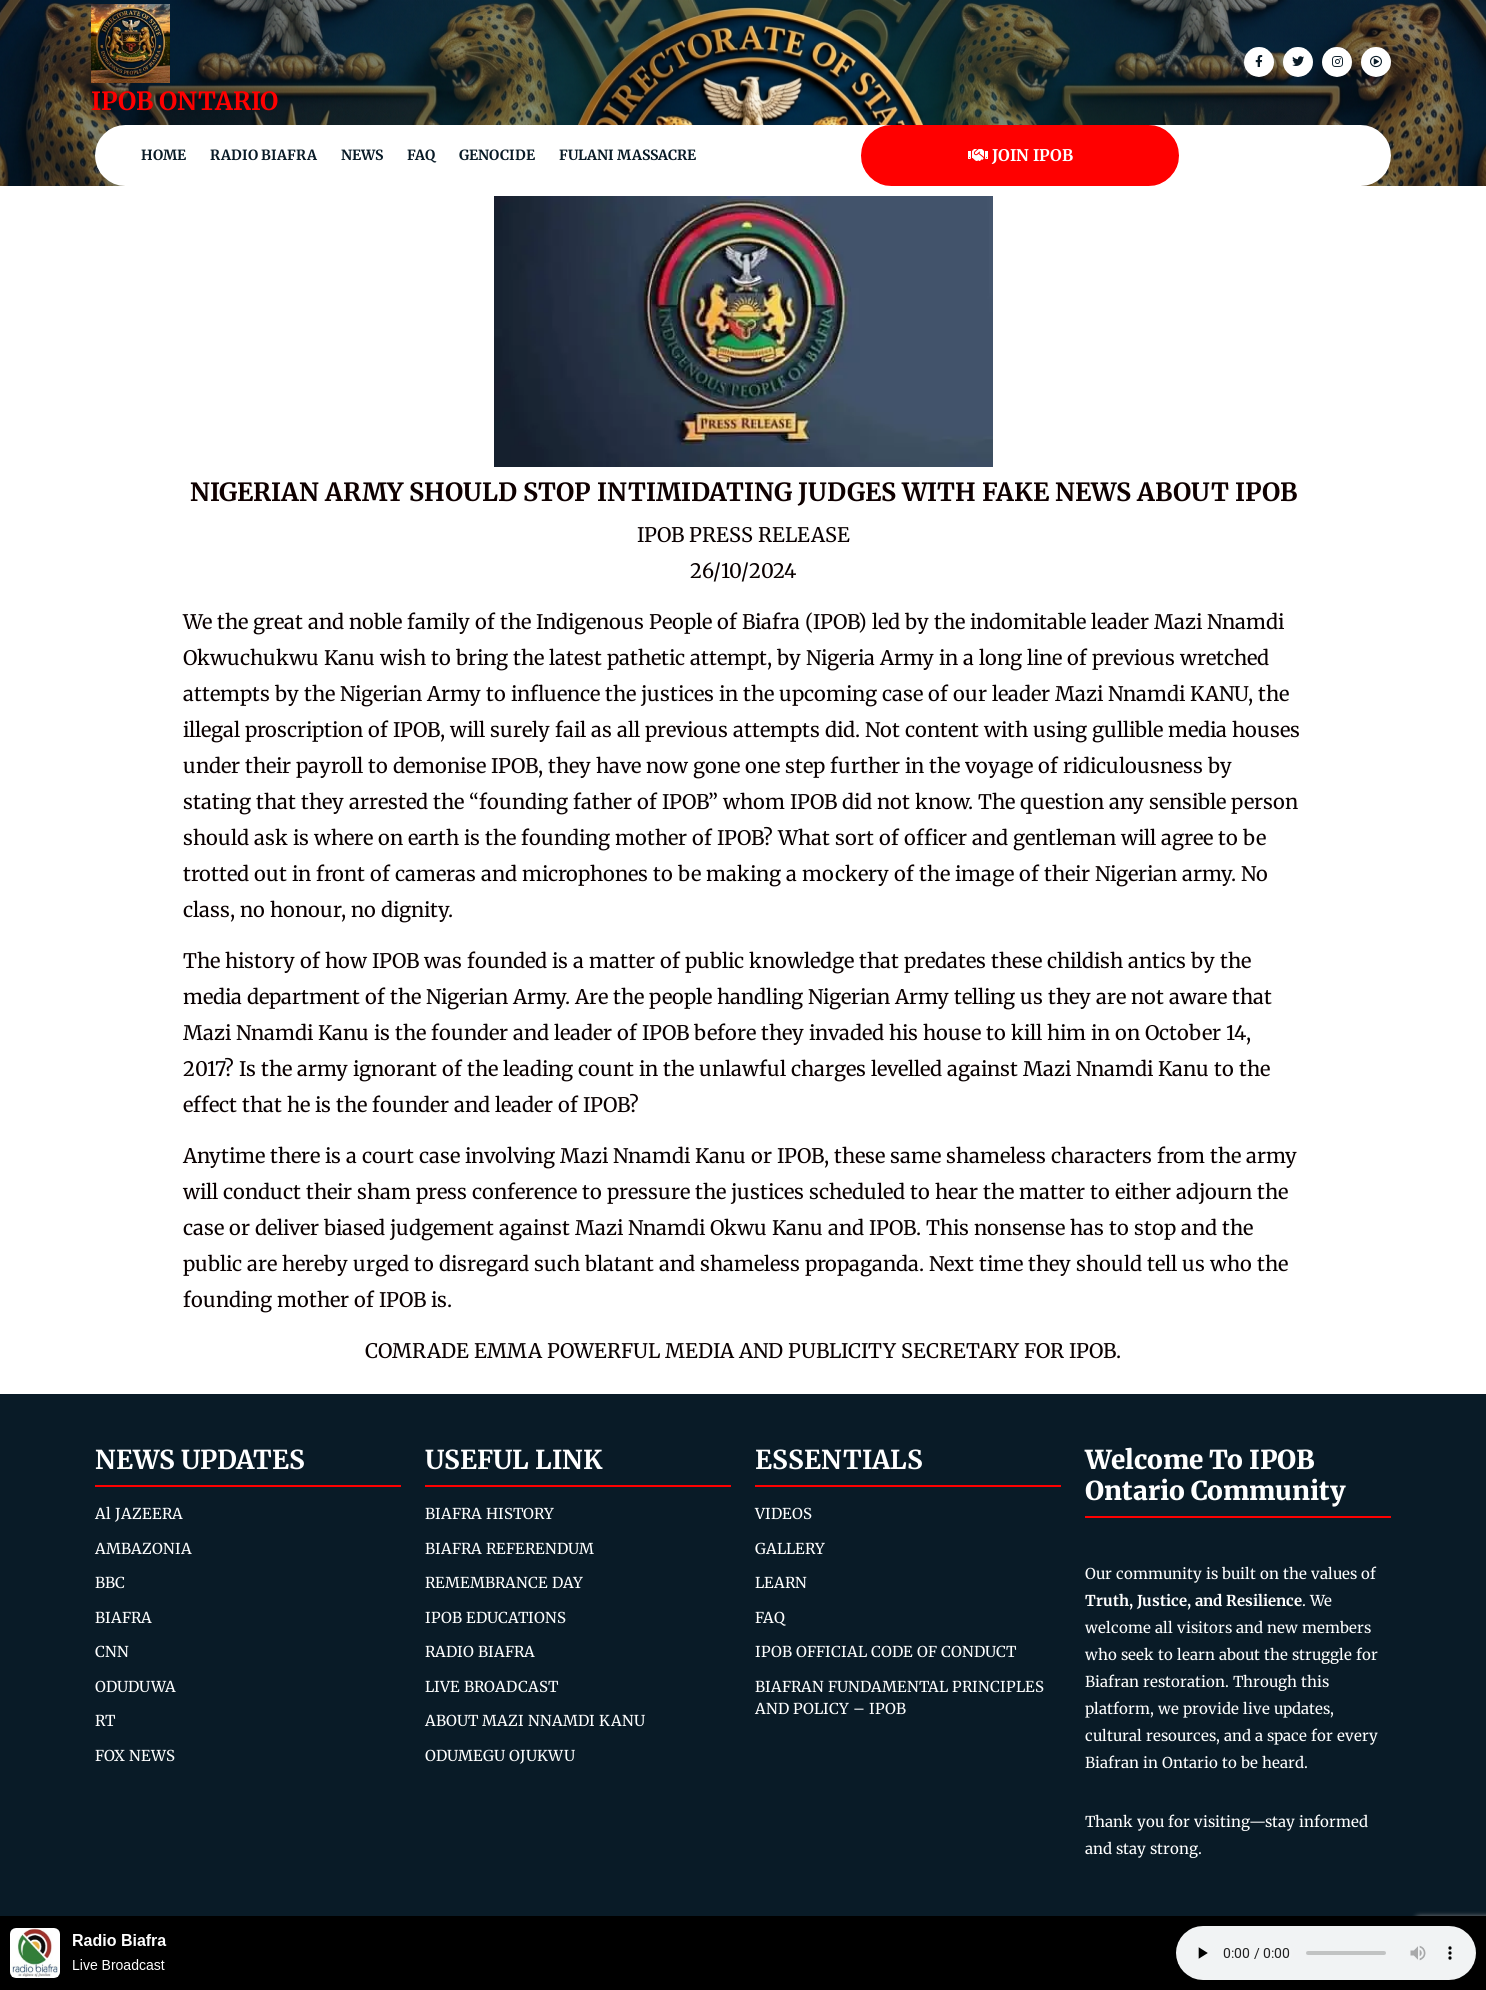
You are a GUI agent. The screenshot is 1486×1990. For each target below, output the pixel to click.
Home (163, 155)
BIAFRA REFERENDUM (509, 1548)
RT (105, 1720)
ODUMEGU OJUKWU (500, 1755)
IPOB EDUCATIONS (495, 1617)
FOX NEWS (135, 1755)
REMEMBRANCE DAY (504, 1582)
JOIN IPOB (1020, 155)
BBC (110, 1582)
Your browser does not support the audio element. (1326, 1953)
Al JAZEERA (139, 1513)
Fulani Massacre (627, 155)
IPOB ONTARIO (184, 101)
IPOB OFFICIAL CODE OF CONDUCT (885, 1651)
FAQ (421, 155)
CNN (112, 1651)
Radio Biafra (263, 155)
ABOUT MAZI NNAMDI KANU (535, 1720)
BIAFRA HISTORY (489, 1513)
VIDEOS (783, 1513)
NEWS (362, 155)
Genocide (497, 155)
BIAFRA (123, 1617)
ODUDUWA (135, 1686)
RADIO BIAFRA (480, 1651)
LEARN (781, 1582)
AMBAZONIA (143, 1548)
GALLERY (790, 1548)
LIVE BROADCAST (491, 1686)
